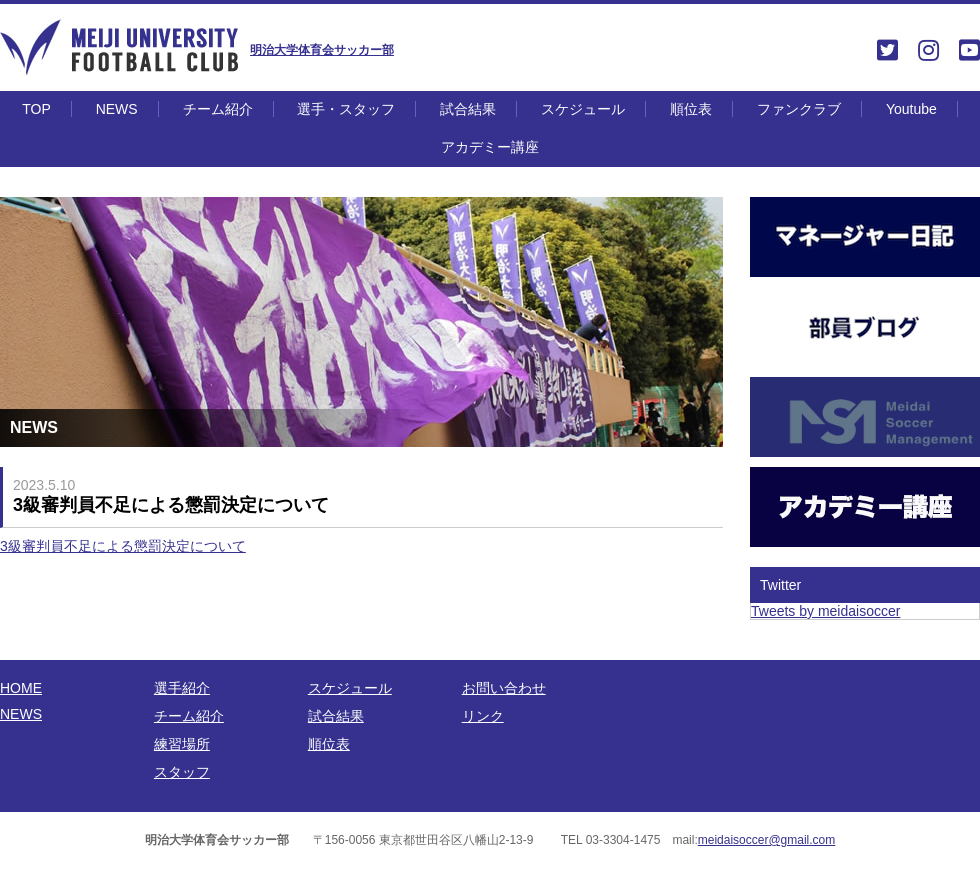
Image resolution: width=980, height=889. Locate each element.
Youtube (911, 109)
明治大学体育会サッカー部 (322, 50)
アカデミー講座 (490, 147)
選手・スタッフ (346, 109)
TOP (36, 109)
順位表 (691, 109)
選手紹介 (182, 688)
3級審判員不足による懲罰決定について (123, 546)
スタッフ (182, 772)
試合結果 (468, 109)
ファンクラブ (799, 109)
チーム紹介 (218, 109)
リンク (483, 716)
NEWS (117, 109)
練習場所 (182, 744)
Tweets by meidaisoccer (825, 611)
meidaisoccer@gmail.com (767, 840)
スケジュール (583, 109)
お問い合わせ (504, 688)
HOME (21, 688)
